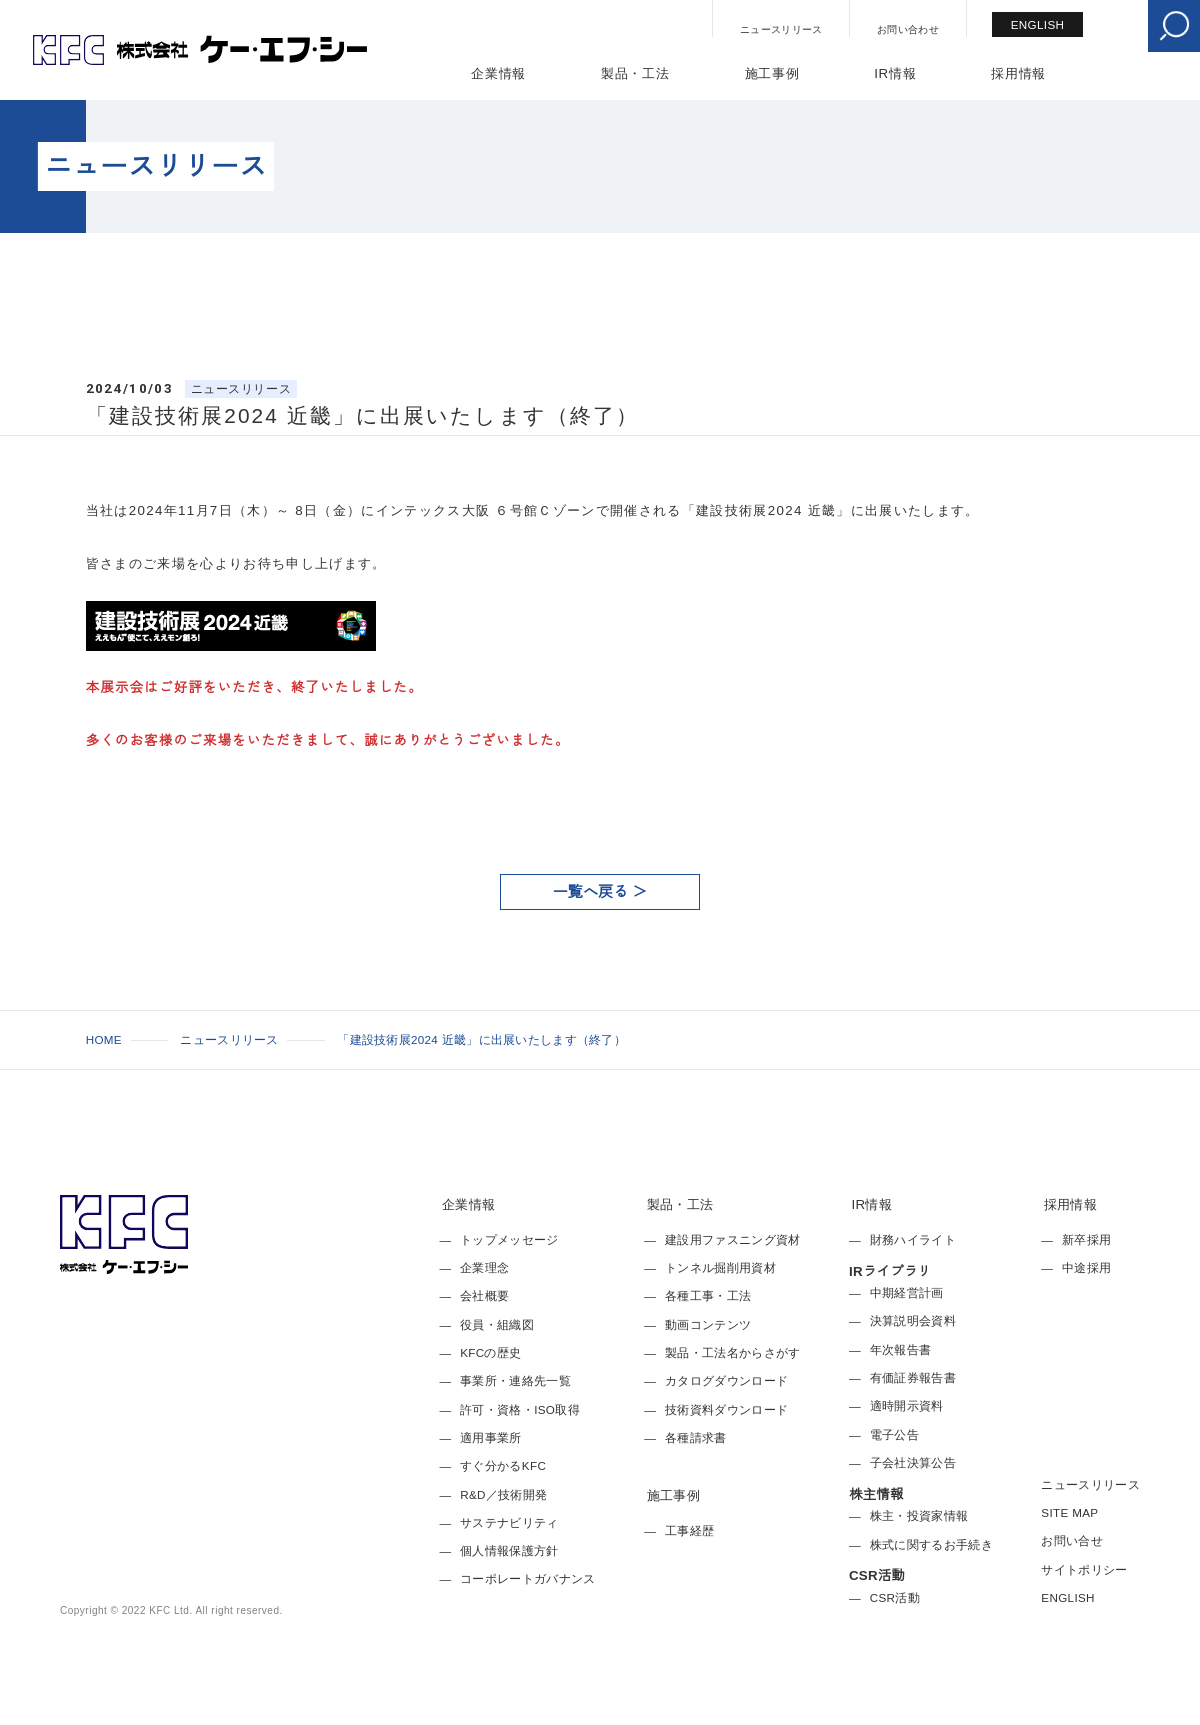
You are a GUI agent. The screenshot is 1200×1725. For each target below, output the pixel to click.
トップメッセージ (509, 1239)
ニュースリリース (781, 29)
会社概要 (484, 1295)
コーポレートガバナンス (528, 1578)
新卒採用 (1086, 1239)
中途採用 (1086, 1267)
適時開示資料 (907, 1405)
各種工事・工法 (708, 1295)
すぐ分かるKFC (503, 1465)
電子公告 (894, 1434)
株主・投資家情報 (919, 1515)
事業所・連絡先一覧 (515, 1380)
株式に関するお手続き (931, 1544)
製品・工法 (635, 73)
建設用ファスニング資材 (733, 1239)
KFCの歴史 (490, 1352)
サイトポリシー (1084, 1569)
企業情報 (498, 73)
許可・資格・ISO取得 (520, 1409)
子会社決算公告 (913, 1462)
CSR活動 (895, 1597)
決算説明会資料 (913, 1320)
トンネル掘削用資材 (720, 1267)
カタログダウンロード (726, 1380)
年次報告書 (901, 1349)
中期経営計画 (907, 1292)
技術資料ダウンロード (726, 1409)
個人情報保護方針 (509, 1550)
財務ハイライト (913, 1239)
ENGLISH (1038, 24)
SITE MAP (1069, 1512)
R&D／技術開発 (503, 1494)
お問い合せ (1072, 1540)
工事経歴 (689, 1530)
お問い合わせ (908, 29)
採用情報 (1018, 73)
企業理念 (484, 1267)
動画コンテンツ (708, 1324)
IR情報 (895, 73)
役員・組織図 (497, 1324)
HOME (104, 1039)
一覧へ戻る (591, 891)
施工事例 (772, 73)
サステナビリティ (509, 1522)
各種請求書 (696, 1437)
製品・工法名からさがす (733, 1352)
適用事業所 (491, 1437)
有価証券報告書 (913, 1377)
